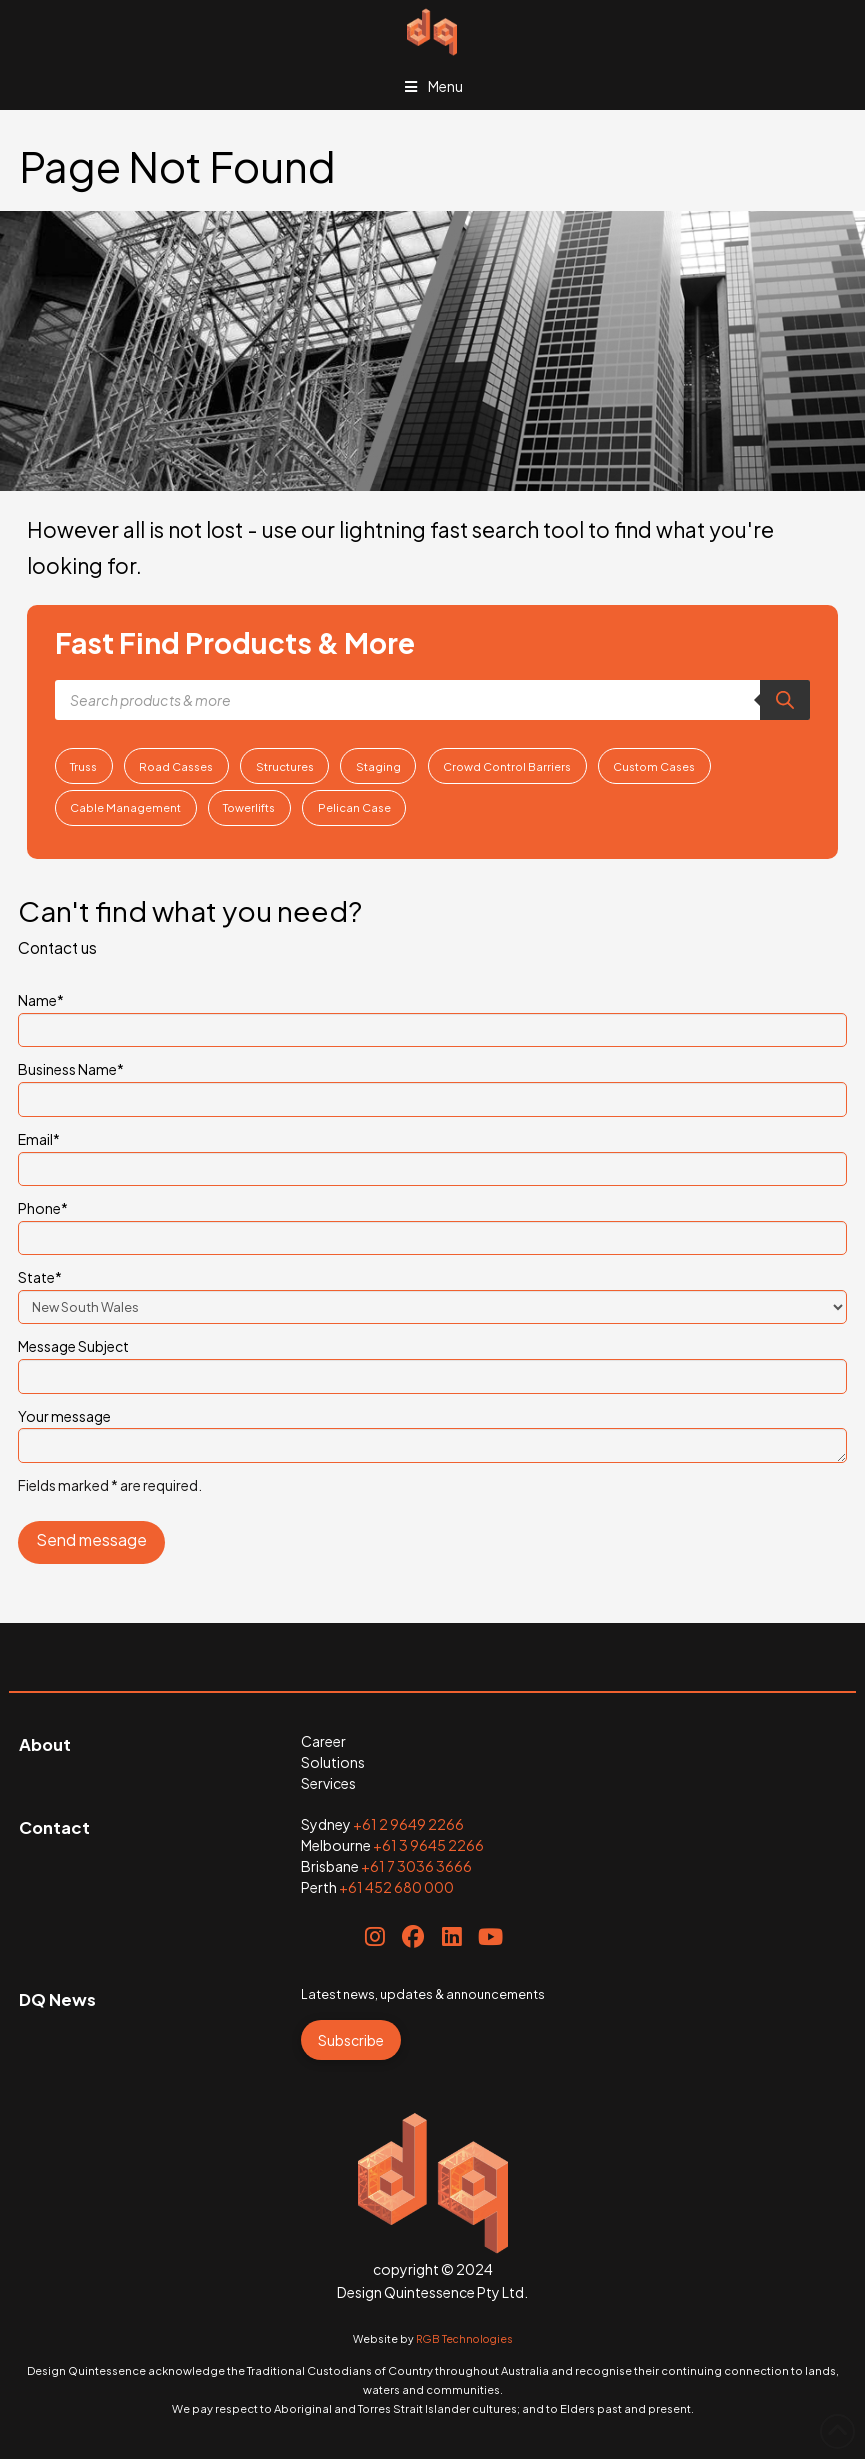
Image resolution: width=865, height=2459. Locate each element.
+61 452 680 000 (396, 1887)
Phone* (432, 1224)
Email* (432, 1155)
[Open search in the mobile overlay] (433, 700)
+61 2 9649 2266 (408, 1824)
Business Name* (432, 1085)
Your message (432, 1428)
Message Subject (432, 1362)
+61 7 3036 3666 (416, 1866)
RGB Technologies (464, 2338)
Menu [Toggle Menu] (433, 86)
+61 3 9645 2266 (428, 1845)
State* (432, 1293)
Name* (432, 1016)
